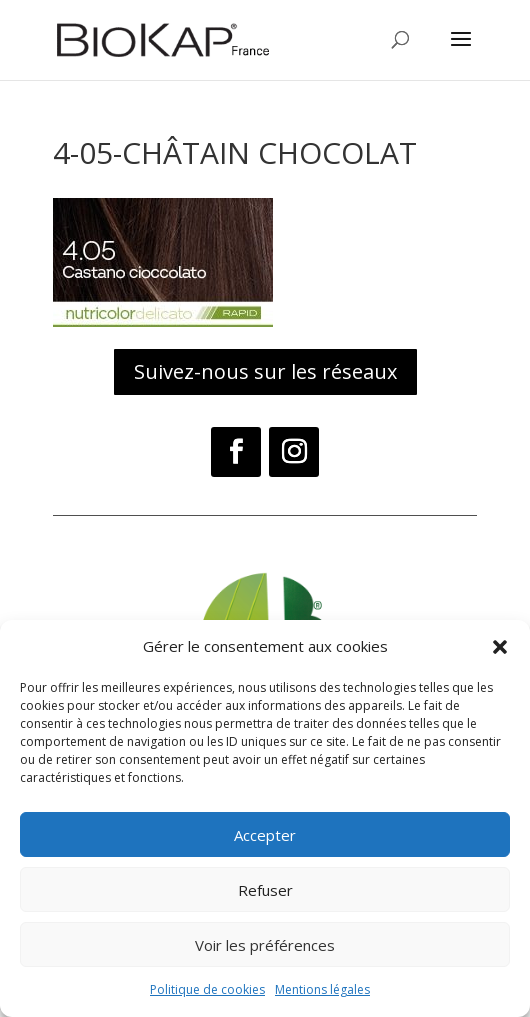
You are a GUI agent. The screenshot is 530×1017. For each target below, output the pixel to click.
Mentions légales (322, 989)
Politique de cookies (207, 989)
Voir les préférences (265, 945)
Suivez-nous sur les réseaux (265, 371)
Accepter (265, 835)
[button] (500, 647)
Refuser (265, 890)
